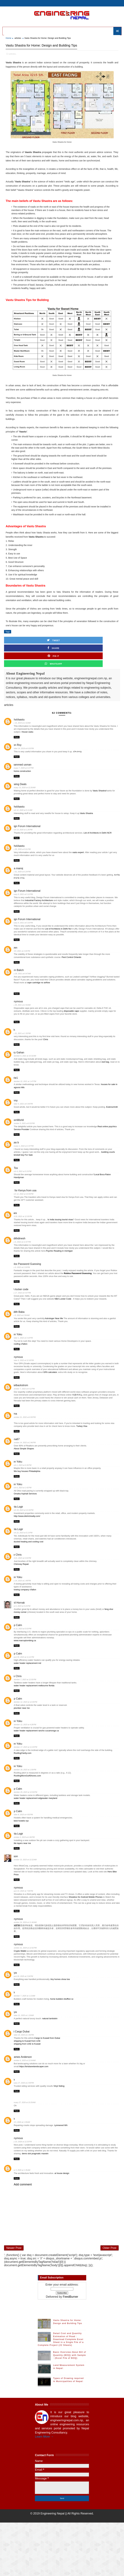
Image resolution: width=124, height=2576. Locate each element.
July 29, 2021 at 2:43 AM (25, 1000)
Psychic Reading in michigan (59, 1257)
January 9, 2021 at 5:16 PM (26, 914)
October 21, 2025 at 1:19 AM (27, 2054)
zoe (16, 2212)
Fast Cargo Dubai (24, 2071)
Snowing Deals (22, 769)
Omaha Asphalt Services (25, 1510)
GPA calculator (50, 1384)
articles (18, 38)
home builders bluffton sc (61, 2037)
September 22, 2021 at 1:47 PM (28, 1079)
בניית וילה (77, 736)
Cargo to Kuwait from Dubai (47, 2078)
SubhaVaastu (21, 702)
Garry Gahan (21, 1049)
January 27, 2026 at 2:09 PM (27, 2124)
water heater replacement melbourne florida (34, 1710)
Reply (17, 720)
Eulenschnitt (112, 1107)
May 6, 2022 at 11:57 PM (25, 1247)
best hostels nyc (21, 1852)
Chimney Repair (21, 1584)
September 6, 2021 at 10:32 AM (28, 1053)
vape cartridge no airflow (38, 977)
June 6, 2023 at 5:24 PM (25, 1627)
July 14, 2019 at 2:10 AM (25, 705)
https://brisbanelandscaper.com (33, 2108)
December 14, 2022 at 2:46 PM (28, 1456)
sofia (16, 2029)
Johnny (18, 1099)
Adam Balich (21, 964)
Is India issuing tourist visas (60, 1224)
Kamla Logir (20, 1523)
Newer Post (13, 2299)
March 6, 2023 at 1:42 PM (26, 1503)
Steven (18, 940)
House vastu (27, 715)
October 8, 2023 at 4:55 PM (26, 1845)
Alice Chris (20, 1573)
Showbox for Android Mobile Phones (86, 1931)
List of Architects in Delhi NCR (97, 821)
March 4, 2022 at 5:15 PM (26, 1173)
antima (17, 1426)
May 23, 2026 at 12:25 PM (26, 2186)
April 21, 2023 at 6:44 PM (26, 1577)
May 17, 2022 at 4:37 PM (25, 1300)
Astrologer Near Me (54, 1328)
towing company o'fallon (25, 1610)
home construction (22, 756)
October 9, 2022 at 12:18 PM (27, 1371)
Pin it (76, 646)
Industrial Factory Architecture (39, 892)
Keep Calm (20, 1647)
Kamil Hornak (21, 1623)
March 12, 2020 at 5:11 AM (26, 796)
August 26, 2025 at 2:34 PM (26, 2013)
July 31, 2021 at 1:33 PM (25, 1029)
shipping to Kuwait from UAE (27, 2081)
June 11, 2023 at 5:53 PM (26, 1650)
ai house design (62, 2220)
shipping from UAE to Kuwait (27, 2084)
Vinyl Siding (58, 2128)
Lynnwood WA (60, 2170)
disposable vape (71, 1007)
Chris (45, 1036)
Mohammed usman (25, 749)
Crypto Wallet (20, 1987)
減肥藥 (17, 1961)
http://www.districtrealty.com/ (27, 1534)
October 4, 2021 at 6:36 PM (26, 1103)
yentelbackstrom (23, 1396)
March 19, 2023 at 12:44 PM (27, 1527)
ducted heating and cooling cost (28, 1560)
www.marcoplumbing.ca (25, 1663)
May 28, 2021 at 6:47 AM (25, 967)
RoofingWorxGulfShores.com (27, 1805)
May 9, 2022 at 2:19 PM (25, 1274)
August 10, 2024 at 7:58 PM (26, 1924)
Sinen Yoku (20, 1343)
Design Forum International (29, 813)
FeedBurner (70, 2350)
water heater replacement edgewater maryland (35, 1828)
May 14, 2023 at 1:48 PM (25, 1600)
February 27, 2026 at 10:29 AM (28, 2145)
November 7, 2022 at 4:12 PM (27, 1400)
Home (8, 38)
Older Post (109, 2299)
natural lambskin (49, 2058)
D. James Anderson (25, 2097)
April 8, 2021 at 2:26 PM (25, 944)
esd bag (105, 1060)
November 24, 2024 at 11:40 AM (28, 1957)
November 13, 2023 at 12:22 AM (28, 1892)
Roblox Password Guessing (30, 1270)
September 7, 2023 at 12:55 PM (28, 1703)
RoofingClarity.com (22, 1781)
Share (47, 646)
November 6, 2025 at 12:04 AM (28, 2101)
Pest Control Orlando (71, 951)
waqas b (18, 1143)
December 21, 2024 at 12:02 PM (28, 1983)
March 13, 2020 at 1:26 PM (26, 817)
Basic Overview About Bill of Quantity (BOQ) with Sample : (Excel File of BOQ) (69, 2408)
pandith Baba (21, 1320)
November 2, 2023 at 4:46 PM (27, 1868)
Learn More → (44, 2490)
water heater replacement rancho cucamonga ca (36, 1758)
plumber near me (22, 1734)
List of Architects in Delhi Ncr (58, 921)
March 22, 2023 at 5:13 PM (26, 1550)
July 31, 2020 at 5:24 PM (25, 861)
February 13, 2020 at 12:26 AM (28, 773)
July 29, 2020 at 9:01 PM (25, 838)
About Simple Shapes (24, 1463)
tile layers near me (22, 1875)
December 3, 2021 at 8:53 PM (27, 1123)
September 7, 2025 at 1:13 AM (28, 2033)
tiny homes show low (60, 2016)
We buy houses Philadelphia (27, 1486)
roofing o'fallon (20, 1354)
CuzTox (18, 1170)
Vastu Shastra (99, 777)
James (17, 1217)
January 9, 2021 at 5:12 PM (26, 885)
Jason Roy (20, 728)
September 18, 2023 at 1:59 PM (28, 1798)
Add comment (23, 2231)
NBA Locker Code (63, 1307)
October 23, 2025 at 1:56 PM (27, 2074)
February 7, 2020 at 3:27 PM (27, 752)
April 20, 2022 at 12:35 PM (26, 1221)
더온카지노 (77, 1407)
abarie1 (18, 1076)
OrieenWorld (21, 1120)
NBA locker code (23, 1296)
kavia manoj (20, 858)
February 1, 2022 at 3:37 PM (27, 1147)
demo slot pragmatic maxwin (35, 2199)
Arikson (18, 1888)
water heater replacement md (27, 1687)
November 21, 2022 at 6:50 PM (28, 1430)
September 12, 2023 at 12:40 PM (29, 1727)
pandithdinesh (22, 1243)
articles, (12, 59)
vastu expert (78, 842)
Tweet (18, 646)
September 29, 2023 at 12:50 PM (29, 1821)
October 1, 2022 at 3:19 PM (26, 1347)
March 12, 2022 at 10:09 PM (27, 1197)
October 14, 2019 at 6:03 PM (27, 732)
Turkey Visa (81, 1439)
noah (17, 1025)
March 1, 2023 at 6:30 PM (26, 1480)
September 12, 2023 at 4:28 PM (28, 1751)
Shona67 (19, 1452)
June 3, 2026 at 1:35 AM (25, 2216)
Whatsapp (105, 646)
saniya (17, 2009)
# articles (17, 637)
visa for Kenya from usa (27, 1193)
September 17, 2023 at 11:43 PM (29, 1774)
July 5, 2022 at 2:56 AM (25, 1324)
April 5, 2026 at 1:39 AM (25, 2166)
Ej (15, 2141)
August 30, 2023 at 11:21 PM (27, 1680)
